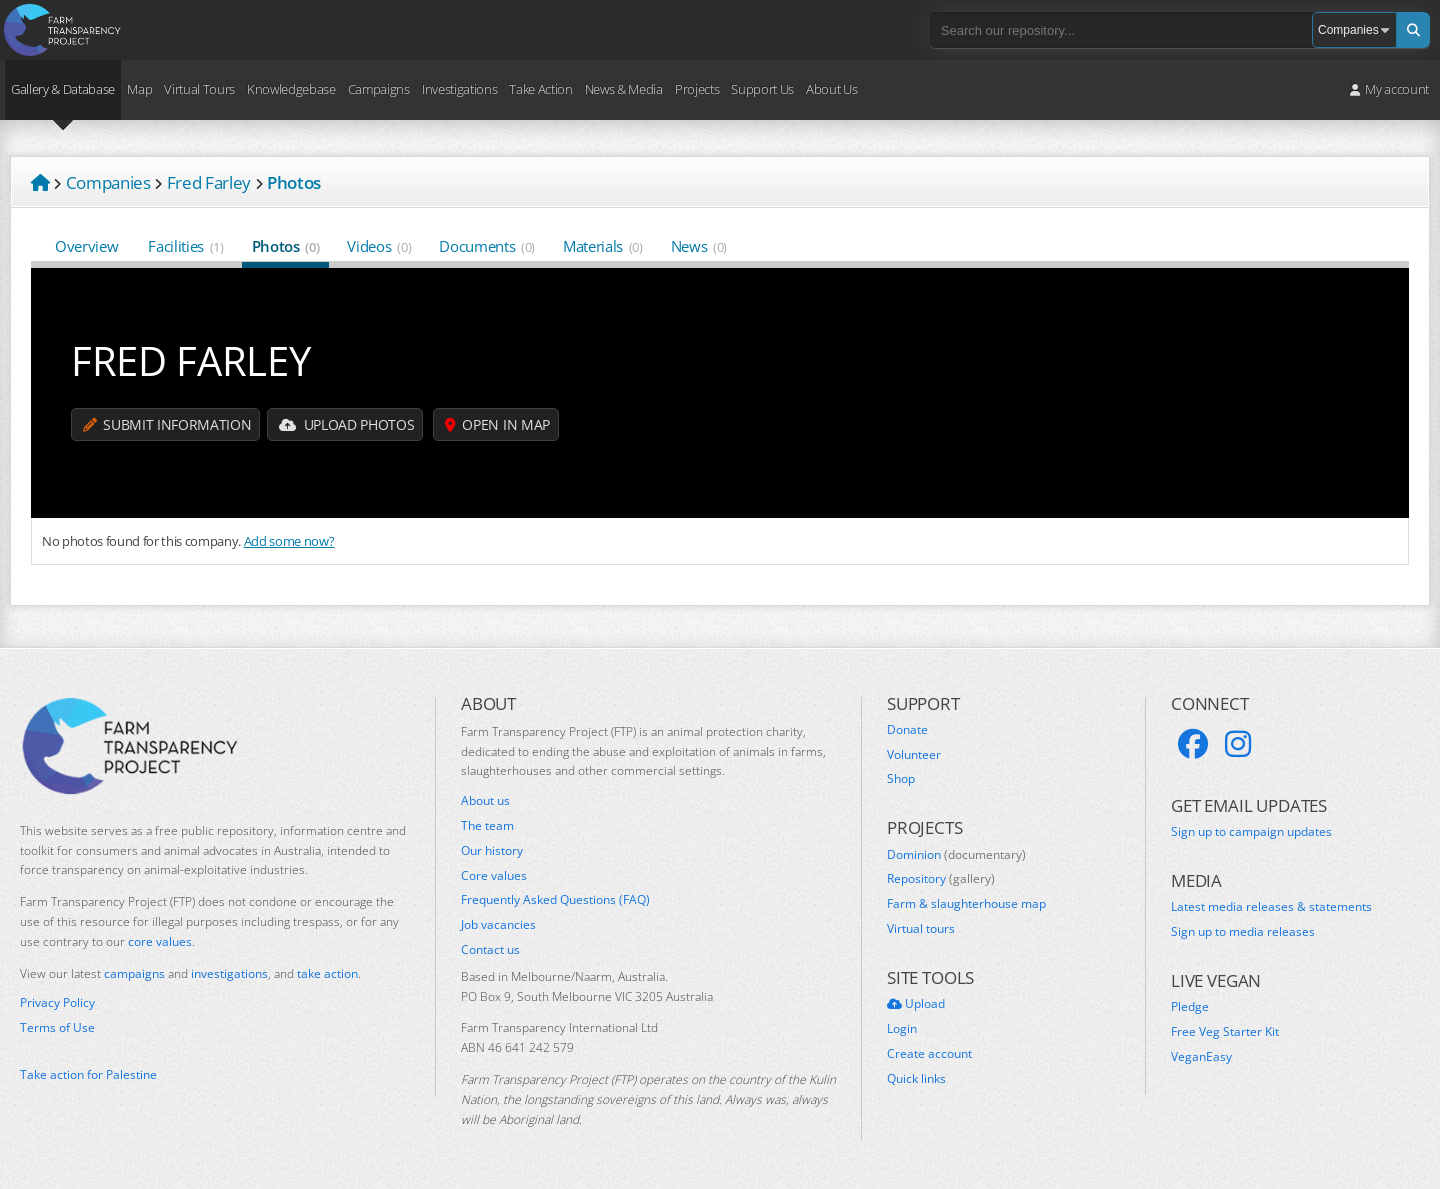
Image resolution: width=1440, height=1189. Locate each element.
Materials (603, 246)
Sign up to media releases (1243, 932)
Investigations (459, 89)
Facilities (185, 246)
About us (485, 801)
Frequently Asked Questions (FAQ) (555, 900)
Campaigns (379, 89)
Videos (379, 246)
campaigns (134, 973)
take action (327, 973)
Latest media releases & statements (1271, 907)
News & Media (624, 89)
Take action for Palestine (88, 1074)
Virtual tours (921, 929)
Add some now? (289, 541)
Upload (916, 1004)
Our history (492, 851)
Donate (907, 730)
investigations (229, 973)
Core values (494, 876)
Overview (87, 246)
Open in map (497, 424)
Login (902, 1029)
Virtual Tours (199, 89)
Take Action (540, 89)
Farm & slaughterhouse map (966, 904)
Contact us (490, 950)
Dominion (956, 855)
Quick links (916, 1079)
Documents (487, 246)
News (699, 246)
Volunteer (914, 755)
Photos (286, 246)
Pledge (1190, 1007)
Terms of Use (57, 1028)
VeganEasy (1201, 1057)
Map (139, 89)
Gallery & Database (63, 89)
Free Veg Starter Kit (1225, 1032)
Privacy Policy (57, 1003)
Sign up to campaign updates (1251, 832)
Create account (929, 1054)
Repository (941, 879)
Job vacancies (498, 925)
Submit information (167, 424)
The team (487, 826)
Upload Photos (346, 424)
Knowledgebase (291, 89)
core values (160, 941)
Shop (901, 779)
